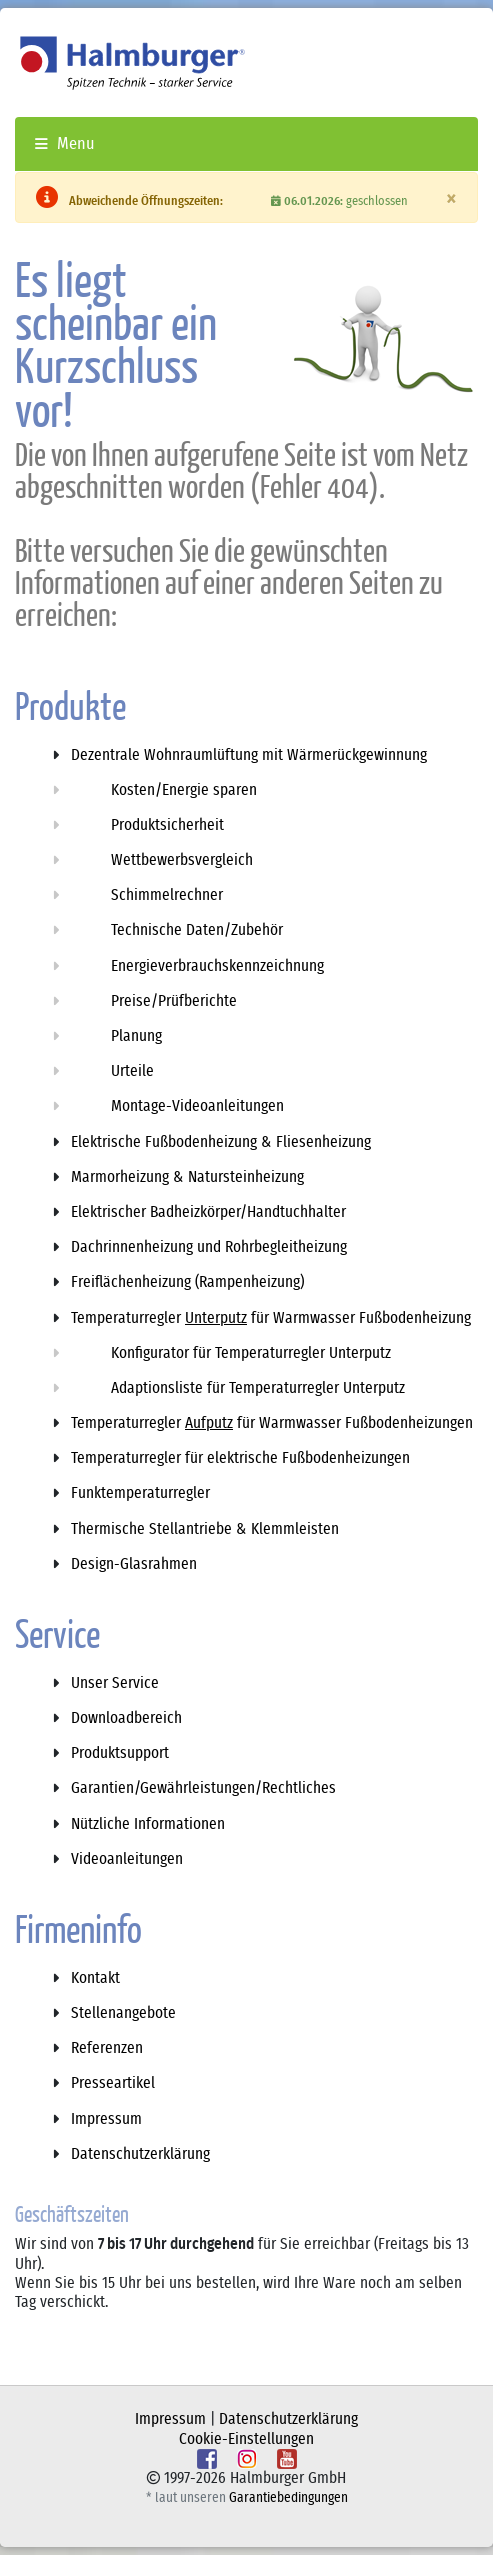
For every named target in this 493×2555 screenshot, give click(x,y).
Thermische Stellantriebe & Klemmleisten (205, 1529)
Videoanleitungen (127, 1859)
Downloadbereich (126, 1718)
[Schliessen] (451, 199)
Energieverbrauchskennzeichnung (217, 966)
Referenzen (107, 2048)
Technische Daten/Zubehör (197, 930)
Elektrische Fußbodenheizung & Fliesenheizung (221, 1142)
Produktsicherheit (167, 825)
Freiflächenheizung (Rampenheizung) (187, 1282)
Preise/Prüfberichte (174, 1001)
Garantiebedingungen (288, 2498)
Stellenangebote (123, 2013)
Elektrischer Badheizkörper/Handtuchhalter (208, 1212)
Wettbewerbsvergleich (182, 860)
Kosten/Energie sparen (184, 790)
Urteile (132, 1071)
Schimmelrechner (167, 895)
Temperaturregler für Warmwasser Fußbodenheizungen (272, 1423)
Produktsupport (120, 1753)
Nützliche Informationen (148, 1824)
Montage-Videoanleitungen (197, 1106)
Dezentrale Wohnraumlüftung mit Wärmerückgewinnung (249, 755)
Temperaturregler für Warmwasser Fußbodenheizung (271, 1318)
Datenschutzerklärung (140, 2154)
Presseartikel (113, 2083)
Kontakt (95, 1978)
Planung (136, 1036)
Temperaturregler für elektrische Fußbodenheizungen (240, 1458)
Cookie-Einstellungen (246, 2439)
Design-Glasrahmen (134, 1564)
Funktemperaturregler (140, 1493)
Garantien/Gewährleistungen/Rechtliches (203, 1788)
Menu (65, 143)
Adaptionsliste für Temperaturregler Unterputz (258, 1388)
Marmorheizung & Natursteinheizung (187, 1177)
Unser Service (115, 1683)
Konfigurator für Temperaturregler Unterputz (251, 1353)
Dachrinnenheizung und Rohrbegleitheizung (209, 1247)
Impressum (106, 2119)
